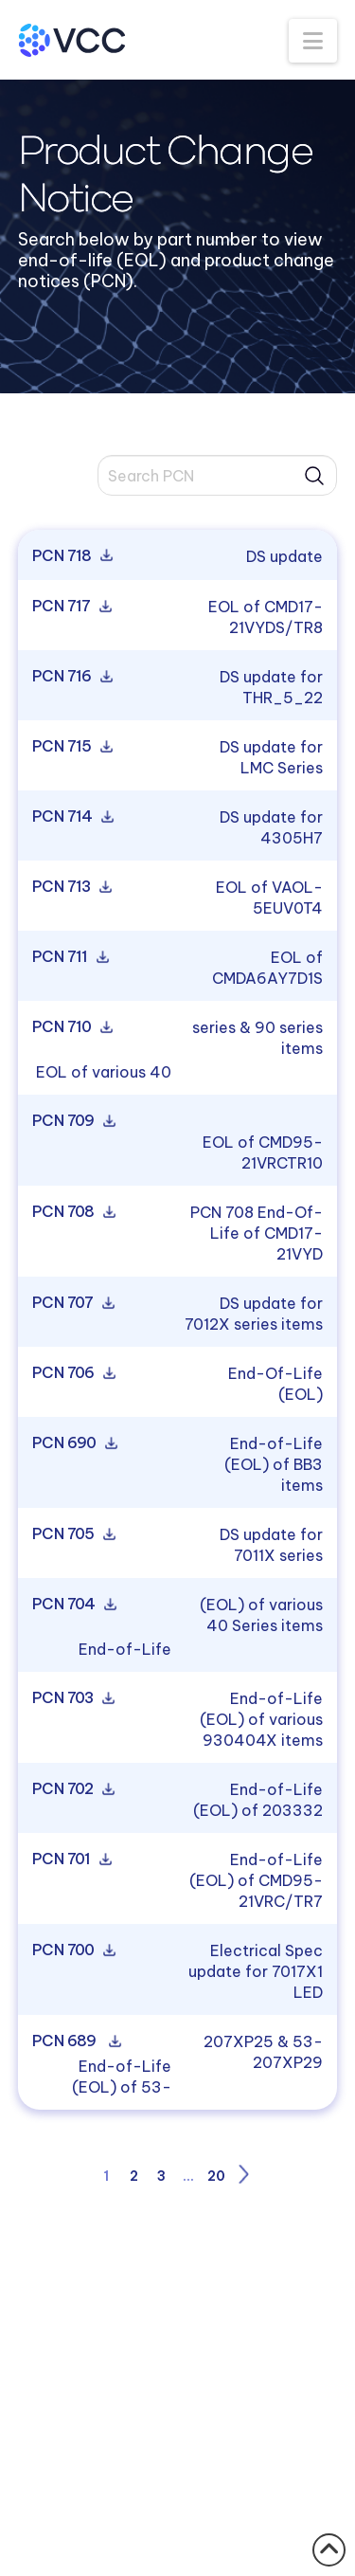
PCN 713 (70, 887)
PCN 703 (72, 1698)
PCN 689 (74, 2041)
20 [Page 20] (216, 2176)
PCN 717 (70, 606)
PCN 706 (72, 1373)
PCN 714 (71, 816)
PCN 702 (72, 1789)
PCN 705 (72, 1534)
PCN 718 (71, 556)
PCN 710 (71, 1027)
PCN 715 (71, 746)
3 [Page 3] (161, 2176)
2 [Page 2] (134, 2176)
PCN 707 (72, 1303)
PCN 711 (69, 957)
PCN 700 (72, 1950)
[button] (313, 41)
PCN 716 (71, 676)
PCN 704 (73, 1604)
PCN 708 (72, 1212)
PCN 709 (72, 1121)
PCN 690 (73, 1443)
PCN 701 (70, 1859)
